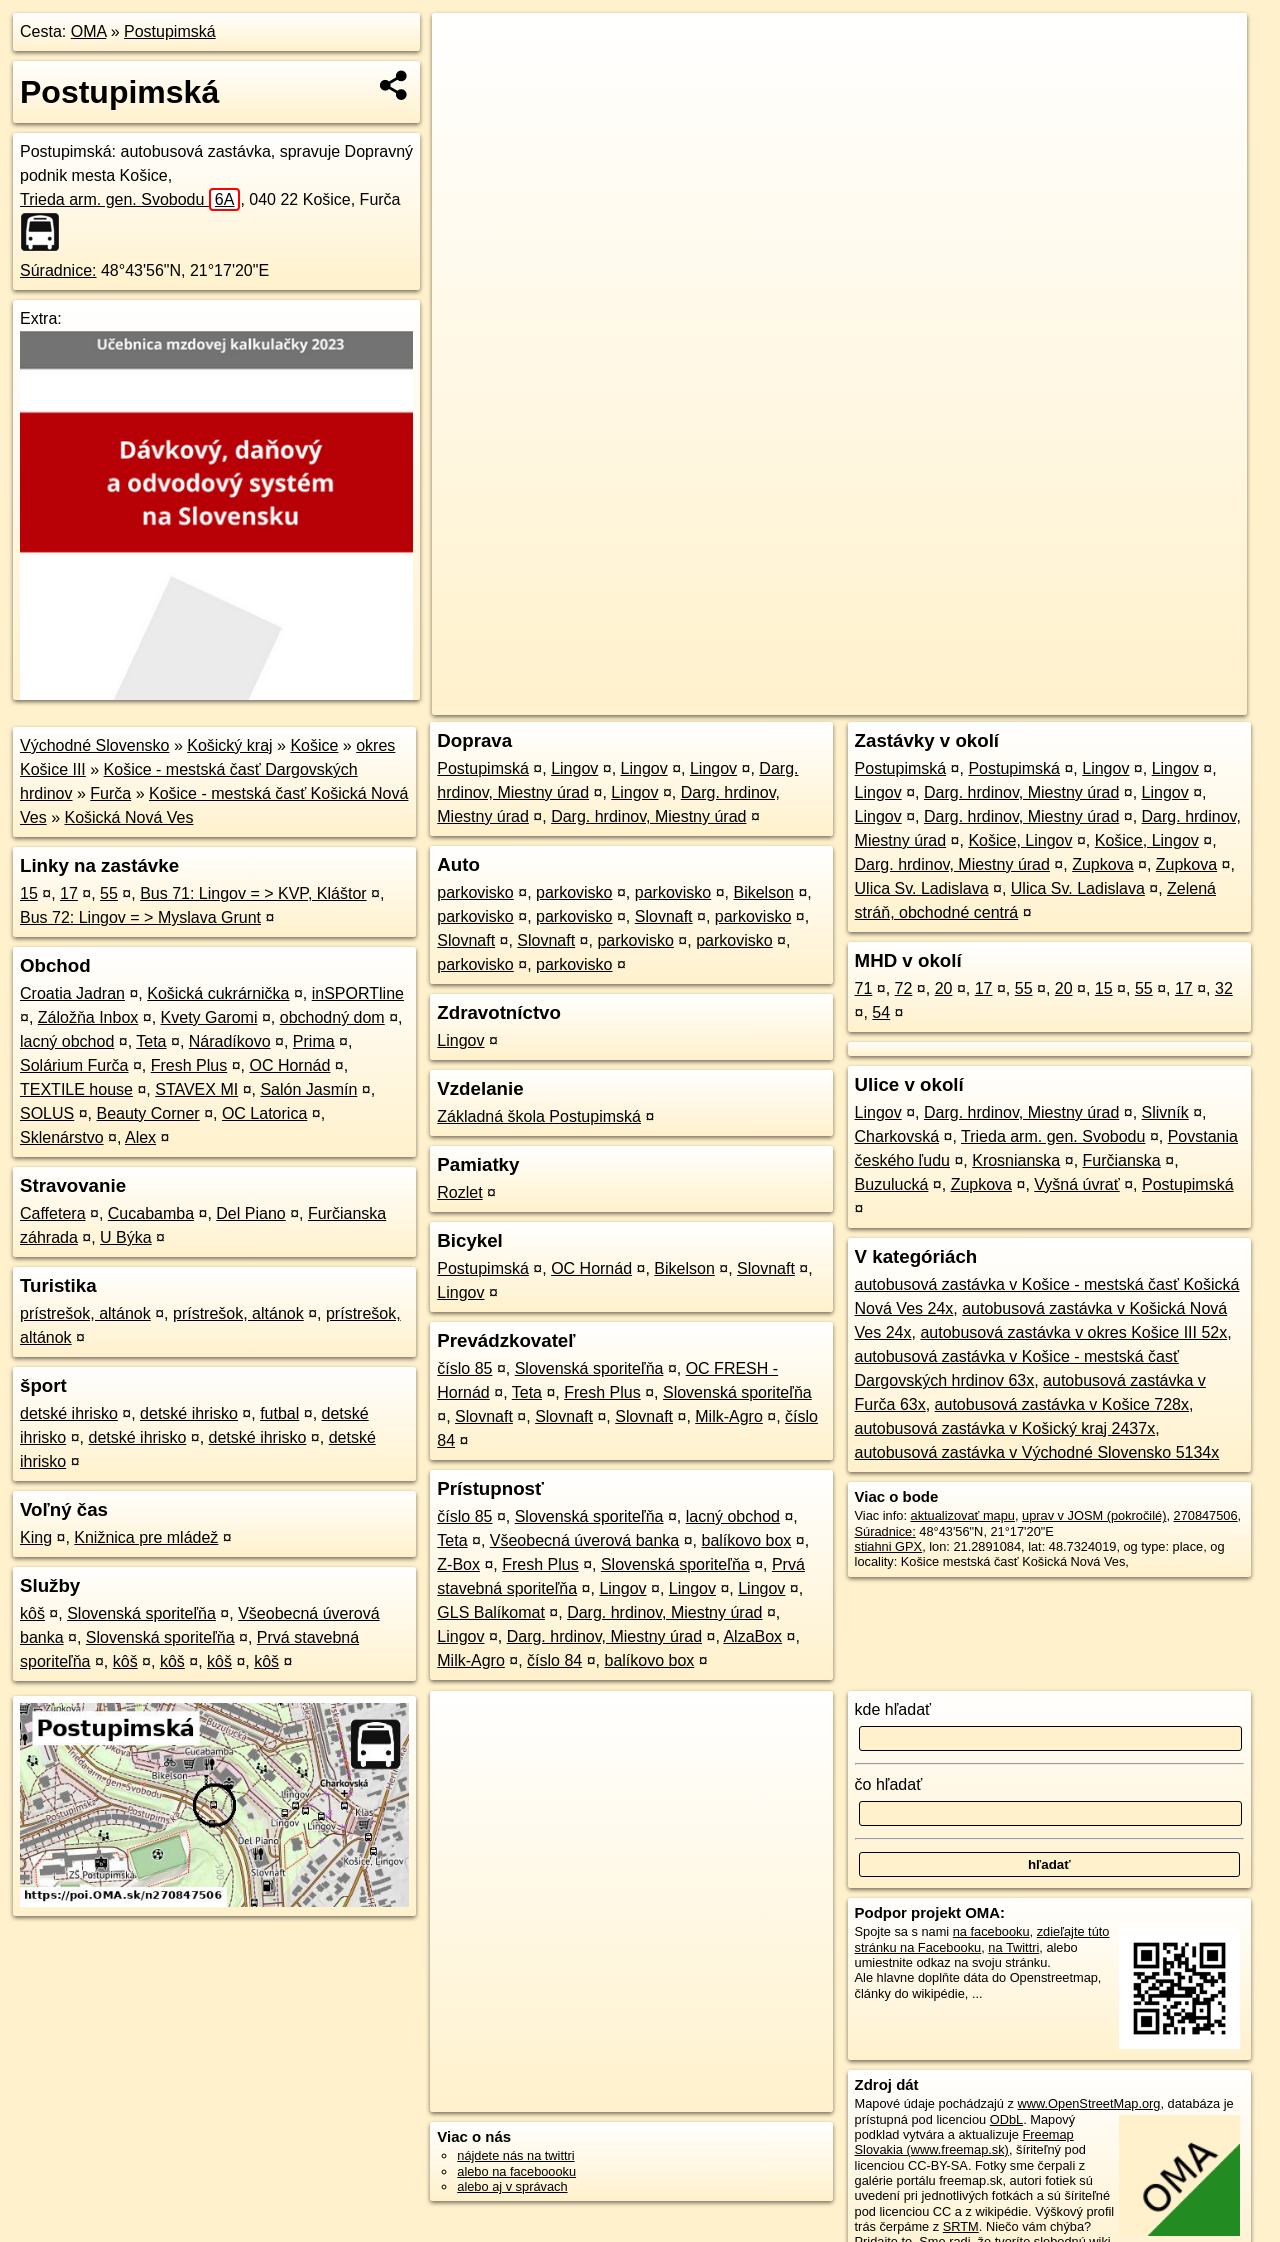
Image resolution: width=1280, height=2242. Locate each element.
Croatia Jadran (72, 993)
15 (29, 893)
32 (1224, 988)
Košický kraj (229, 745)
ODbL (1006, 2119)
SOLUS (47, 1113)
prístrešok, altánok (85, 1313)
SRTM (961, 2226)
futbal (279, 1413)
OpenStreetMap (908, 700)
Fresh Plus (189, 1065)
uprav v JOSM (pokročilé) (1094, 1515)
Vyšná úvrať (1076, 1184)
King (36, 1537)
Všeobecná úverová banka (584, 1540)
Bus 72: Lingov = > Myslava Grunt (140, 917)
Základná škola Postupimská (539, 1116)
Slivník (1165, 1112)
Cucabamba (151, 1213)
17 (69, 893)
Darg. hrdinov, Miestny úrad (648, 816)
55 (109, 893)
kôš (32, 1613)
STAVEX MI (196, 1089)
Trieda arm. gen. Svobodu (130, 199)
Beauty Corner (148, 1113)
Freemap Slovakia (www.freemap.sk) (964, 2142)
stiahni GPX (889, 1546)
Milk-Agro (729, 1416)
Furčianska (1122, 1160)
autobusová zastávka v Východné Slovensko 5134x (1037, 1452)
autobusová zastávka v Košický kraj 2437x (1005, 1428)
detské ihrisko (69, 1413)
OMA (89, 31)
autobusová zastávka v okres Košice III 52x (1073, 1332)
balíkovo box (747, 1540)
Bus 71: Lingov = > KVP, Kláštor (253, 893)
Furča (110, 793)
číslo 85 (464, 1368)
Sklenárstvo (62, 1137)
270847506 (1206, 1515)
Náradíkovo (230, 1041)
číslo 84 (554, 1660)
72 (904, 988)
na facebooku (991, 1931)
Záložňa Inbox (88, 1017)
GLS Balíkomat (491, 1612)
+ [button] (466, 47)
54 (881, 1012)
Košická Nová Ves (128, 817)
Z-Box (458, 1564)
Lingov (574, 768)
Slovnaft (664, 916)
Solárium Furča (74, 1065)
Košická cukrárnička (218, 993)
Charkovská (897, 1136)
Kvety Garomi (209, 1017)
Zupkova (1102, 864)
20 (944, 988)
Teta (151, 1041)
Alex (140, 1137)
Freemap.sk (1011, 700)
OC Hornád (289, 1065)
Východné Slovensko (94, 745)
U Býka (126, 1237)
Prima (314, 1041)
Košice (314, 745)
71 (864, 988)
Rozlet (459, 1192)
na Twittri (1013, 1947)
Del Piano (250, 1213)
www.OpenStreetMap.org (1088, 2103)
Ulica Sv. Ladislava (922, 888)
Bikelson (763, 892)
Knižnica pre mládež (146, 1537)
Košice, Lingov (1020, 840)
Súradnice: (58, 270)
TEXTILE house (76, 1089)
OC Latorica (264, 1113)
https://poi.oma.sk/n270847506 (1159, 700)
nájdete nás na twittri (515, 2155)
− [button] (466, 78)
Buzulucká (892, 1184)
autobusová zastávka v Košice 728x (1062, 1404)
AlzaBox (752, 1636)
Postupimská (170, 31)
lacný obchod (67, 1041)
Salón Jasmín (308, 1089)
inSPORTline (358, 993)
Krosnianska (1016, 1160)
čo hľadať (889, 1784)
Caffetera (53, 1213)
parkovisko (475, 892)
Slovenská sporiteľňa (141, 1613)
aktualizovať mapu (963, 1515)
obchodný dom (332, 1017)
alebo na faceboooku (516, 2171)
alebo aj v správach (512, 2186)
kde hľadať (893, 1709)
